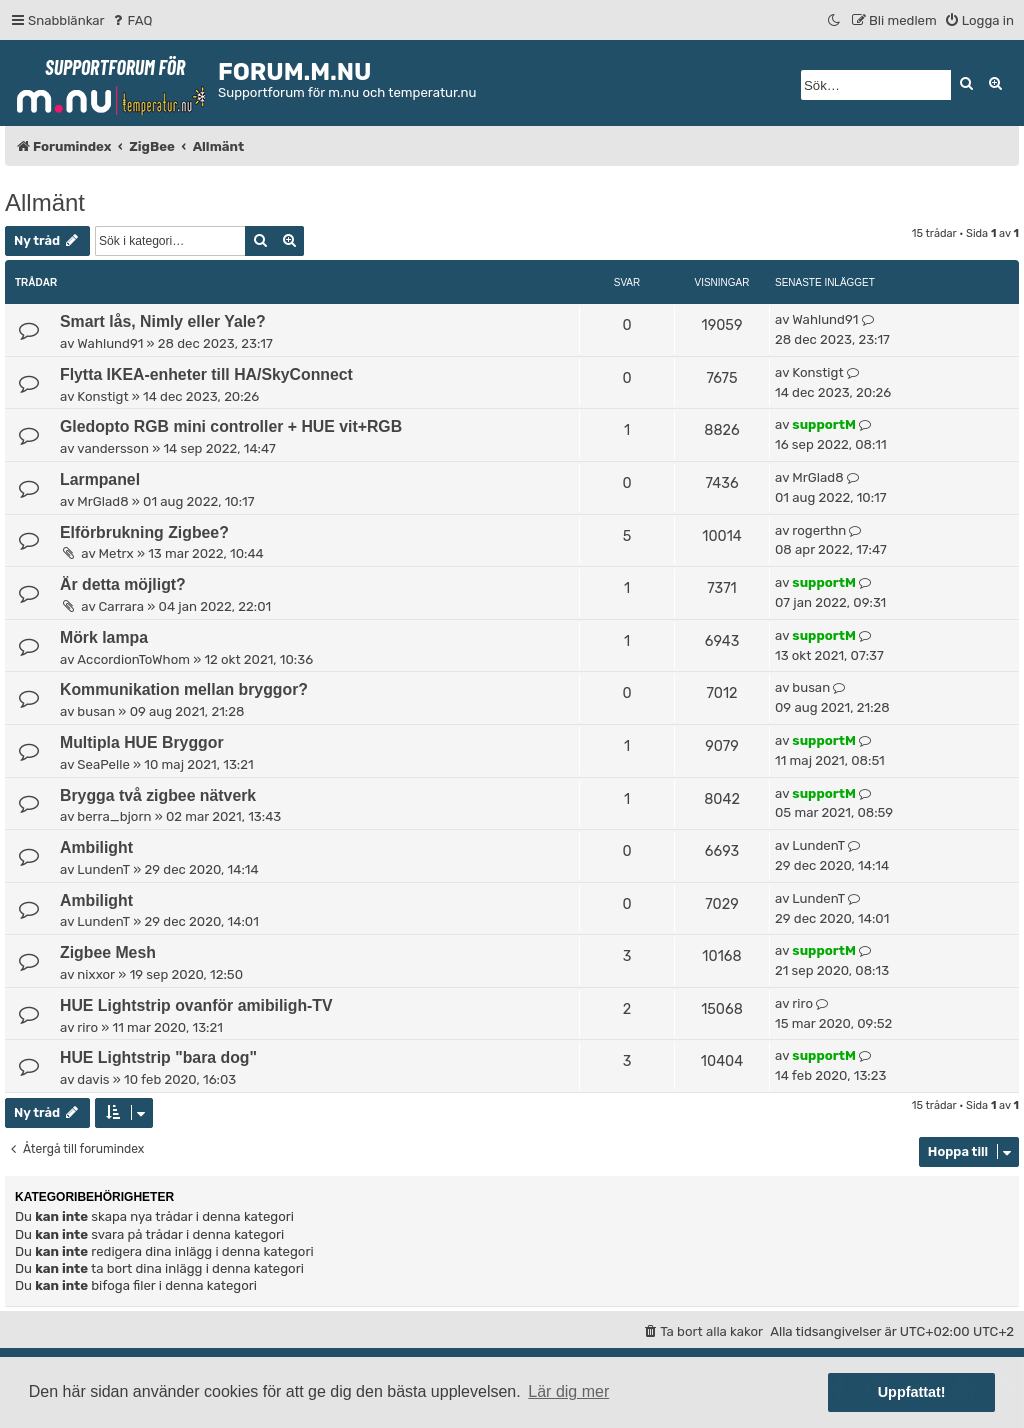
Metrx (116, 553)
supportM (823, 424)
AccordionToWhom (133, 659)
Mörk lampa (104, 637)
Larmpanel (100, 479)
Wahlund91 (110, 343)
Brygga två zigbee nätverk (158, 795)
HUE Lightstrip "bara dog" (158, 1057)
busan (96, 711)
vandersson (113, 448)
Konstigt (102, 396)
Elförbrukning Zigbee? (144, 532)
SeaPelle (103, 764)
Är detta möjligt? (123, 584)
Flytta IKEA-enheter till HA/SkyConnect (206, 374)
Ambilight (96, 847)
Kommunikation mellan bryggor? (184, 689)
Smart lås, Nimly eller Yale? (163, 321)
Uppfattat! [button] (912, 1392)
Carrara (121, 606)
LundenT (103, 869)
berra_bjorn (114, 816)
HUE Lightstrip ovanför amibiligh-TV (196, 1005)
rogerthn (819, 530)
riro (87, 1027)
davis (93, 1079)
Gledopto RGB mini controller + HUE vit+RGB (231, 426)
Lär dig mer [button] (568, 1391)
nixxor (96, 974)
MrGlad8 (102, 501)
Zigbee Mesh (108, 952)
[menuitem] (131, 20)
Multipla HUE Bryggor (142, 742)
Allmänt (45, 202)
